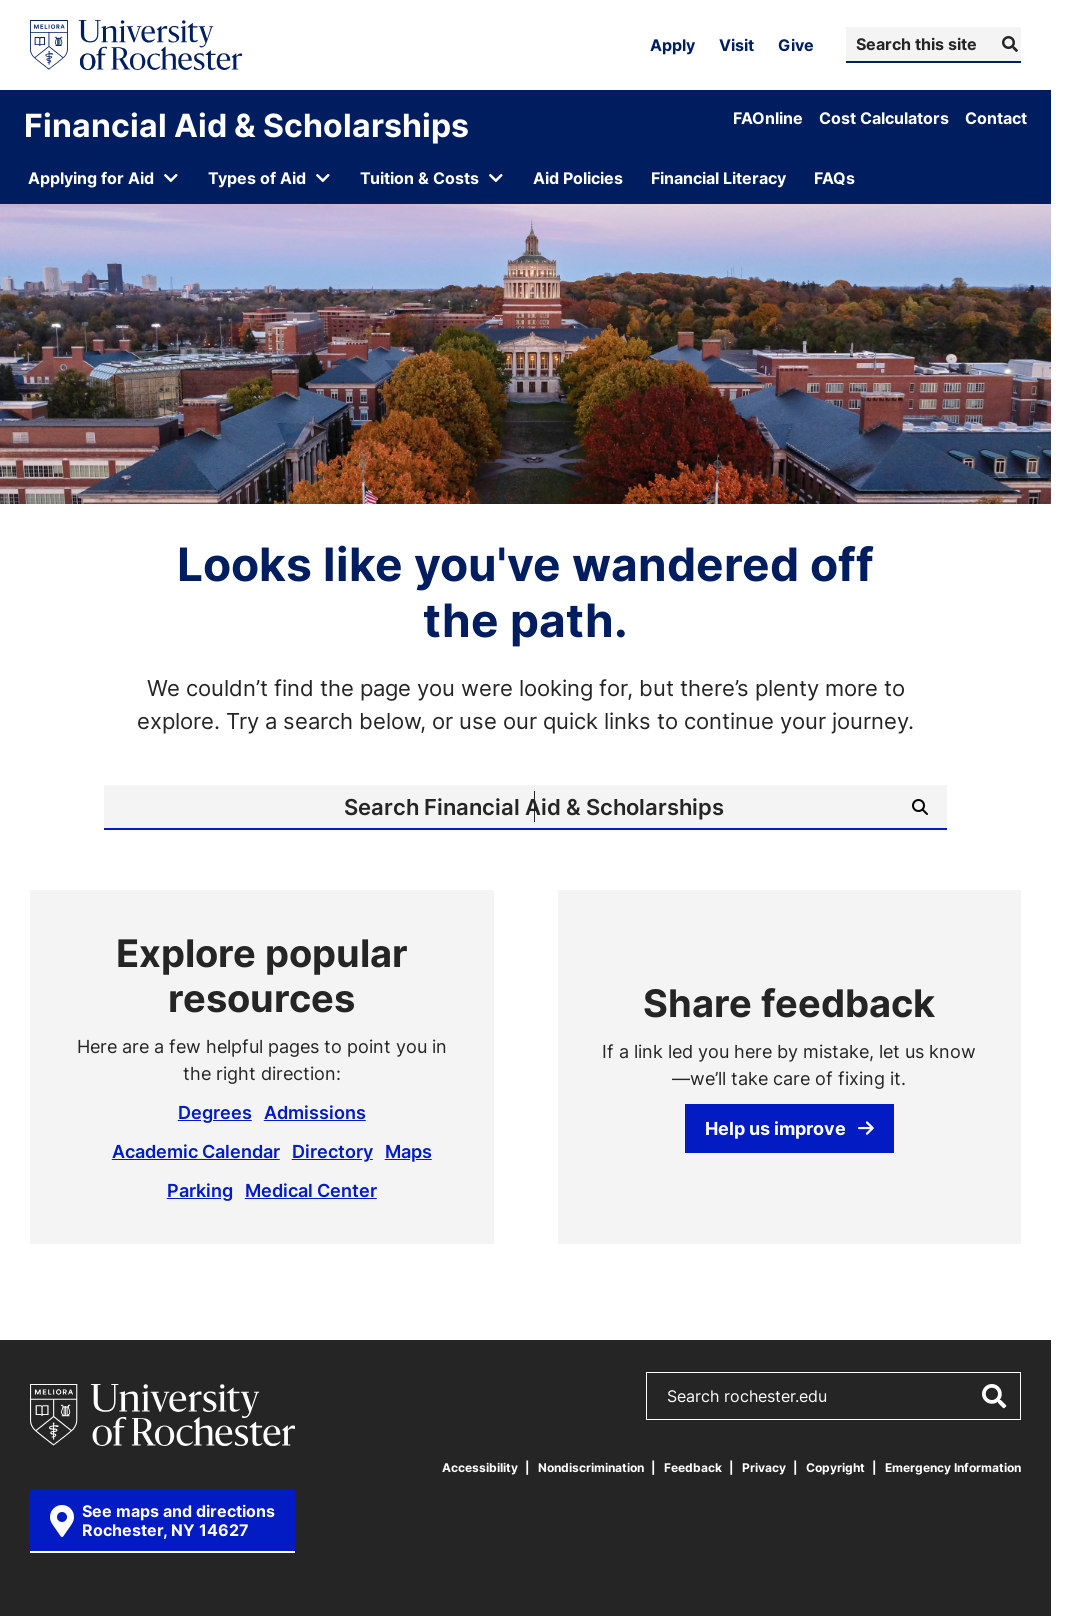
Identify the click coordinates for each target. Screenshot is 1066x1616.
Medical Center (311, 1190)
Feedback (693, 1467)
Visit (736, 45)
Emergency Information (953, 1467)
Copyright (835, 1467)
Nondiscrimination (591, 1467)
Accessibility (480, 1467)
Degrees (215, 1112)
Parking (200, 1190)
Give (796, 45)
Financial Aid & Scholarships (246, 125)
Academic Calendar (196, 1151)
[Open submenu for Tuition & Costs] (432, 178)
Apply (672, 45)
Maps (408, 1151)
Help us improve (789, 1128)
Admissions (315, 1112)
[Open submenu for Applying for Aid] (104, 178)
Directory (332, 1151)
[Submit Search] (1007, 44)
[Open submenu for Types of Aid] (270, 178)
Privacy (764, 1467)
